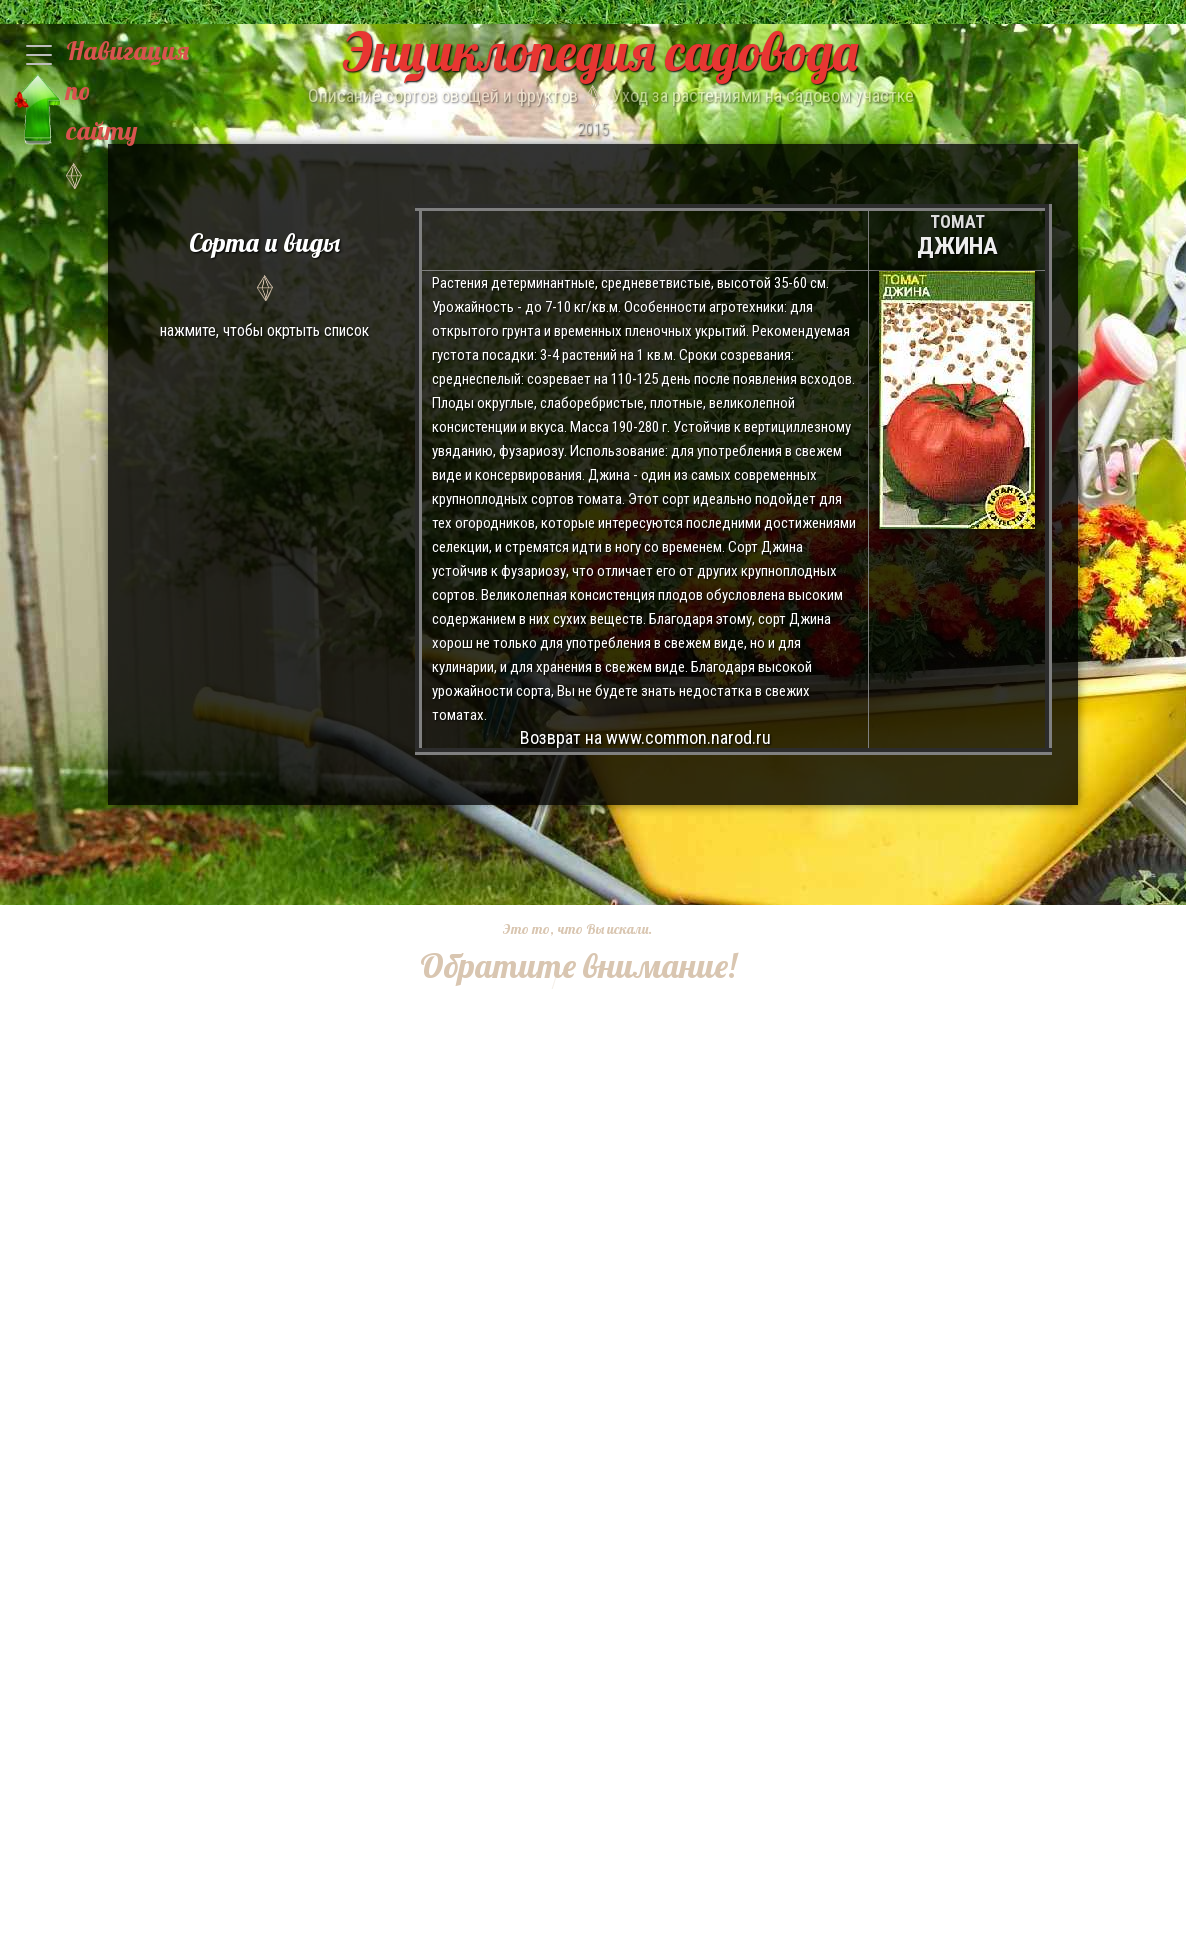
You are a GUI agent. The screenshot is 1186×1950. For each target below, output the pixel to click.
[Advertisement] (563, 1289)
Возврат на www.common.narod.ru (645, 737)
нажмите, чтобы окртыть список (264, 281)
